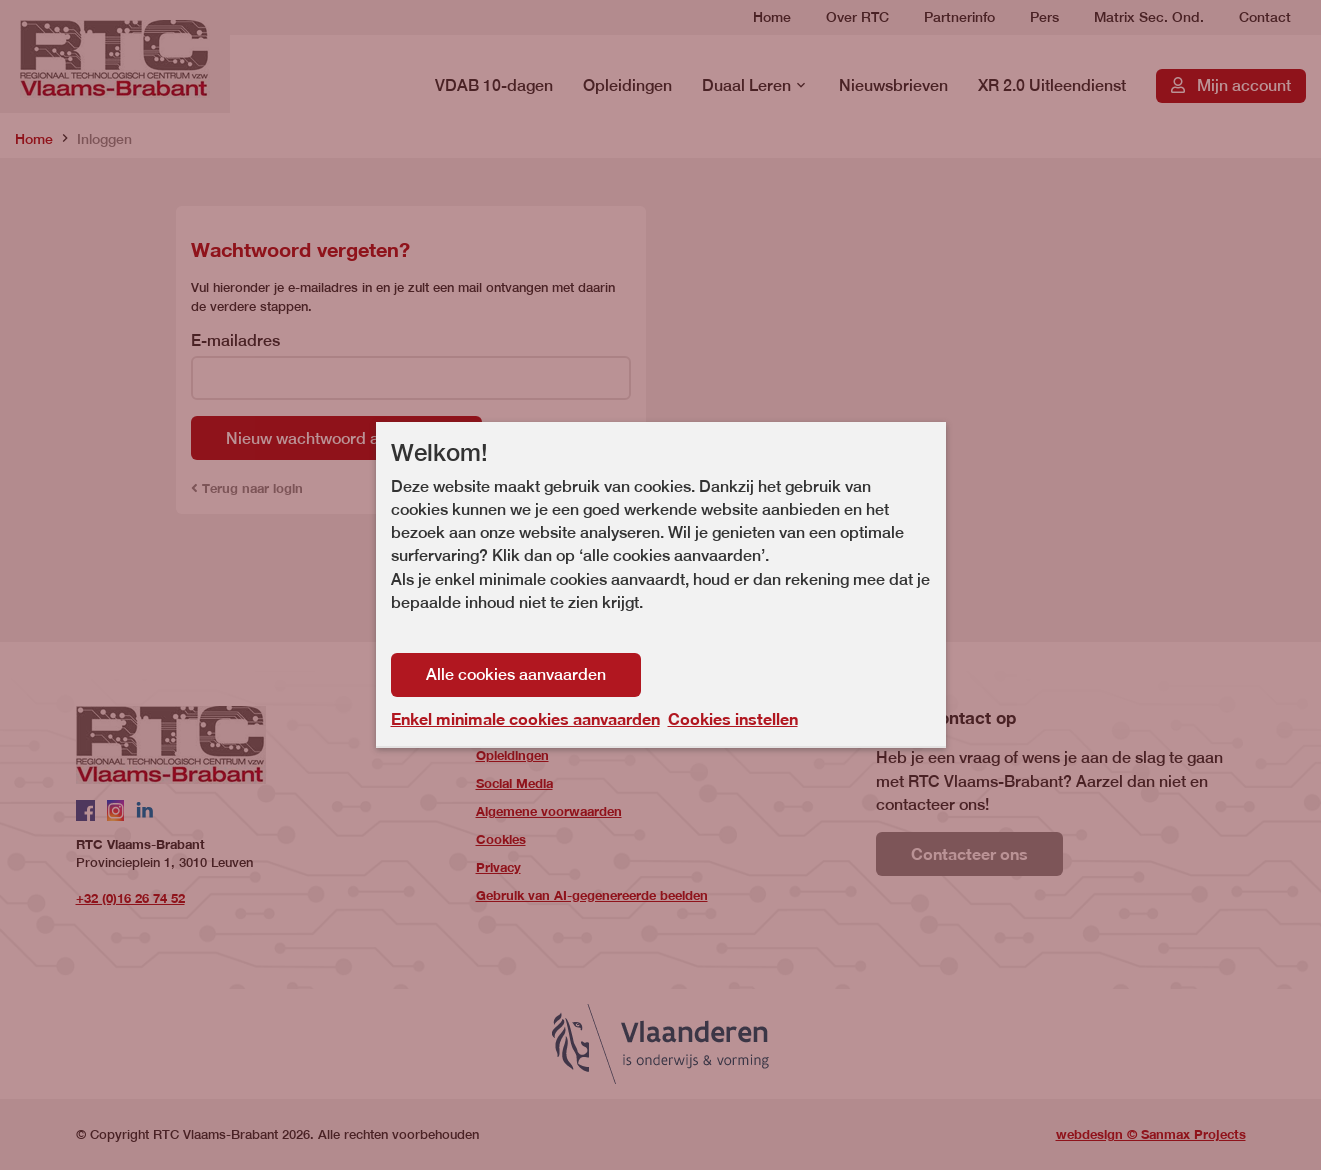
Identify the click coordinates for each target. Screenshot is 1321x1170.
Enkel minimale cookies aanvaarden (525, 719)
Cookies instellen (733, 718)
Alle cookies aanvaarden (516, 674)
